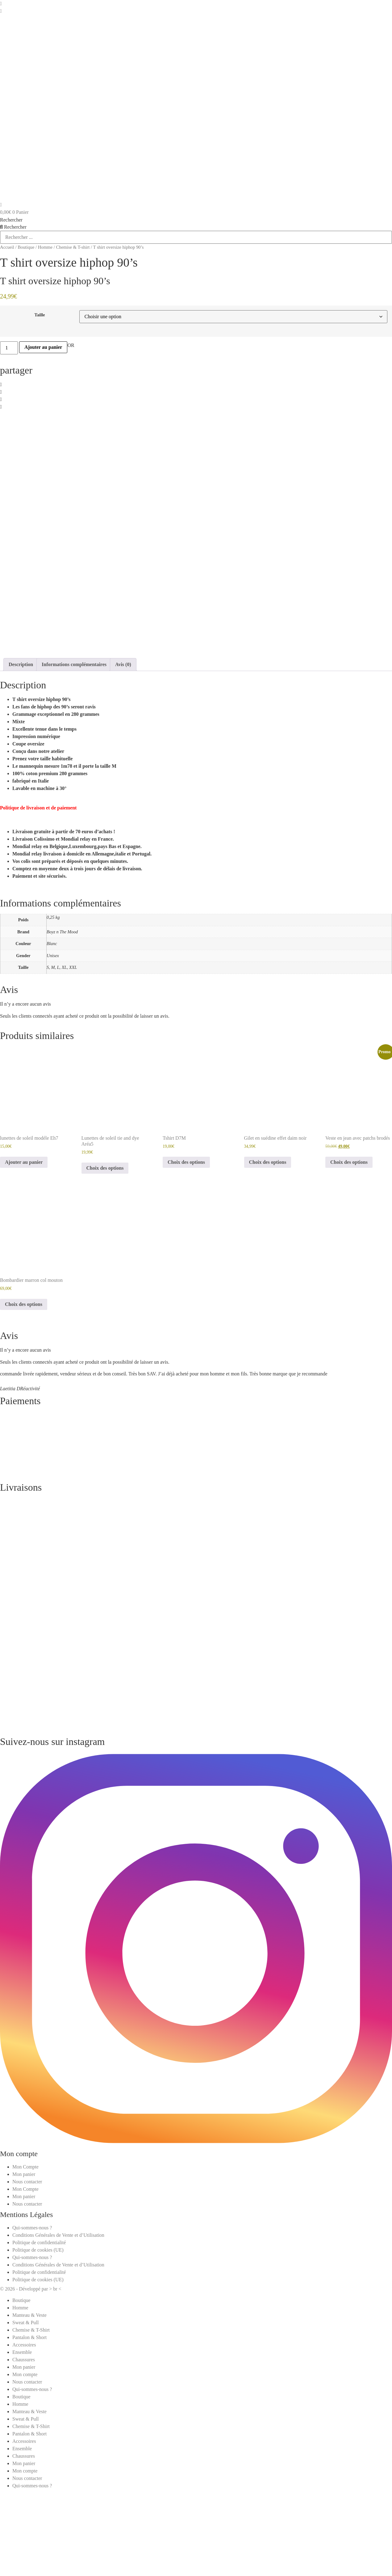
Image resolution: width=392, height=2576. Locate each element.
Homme (45, 247)
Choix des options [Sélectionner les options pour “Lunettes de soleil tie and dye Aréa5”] (105, 1258)
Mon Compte (25, 2257)
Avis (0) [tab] (123, 755)
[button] (196, 384)
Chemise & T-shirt (73, 247)
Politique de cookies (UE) (38, 2340)
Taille (39, 315)
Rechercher (11, 219)
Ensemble (22, 2442)
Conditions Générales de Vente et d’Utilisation (58, 2325)
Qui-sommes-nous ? (32, 2318)
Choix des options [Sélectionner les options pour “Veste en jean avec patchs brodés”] (349, 1253)
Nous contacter (27, 2272)
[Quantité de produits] (9, 347)
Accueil (7, 247)
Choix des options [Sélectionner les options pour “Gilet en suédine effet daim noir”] (267, 1253)
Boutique (26, 247)
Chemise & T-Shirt (31, 2420)
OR (70, 345)
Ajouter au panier (43, 347)
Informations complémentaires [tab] (74, 755)
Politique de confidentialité (39, 2333)
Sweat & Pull (25, 2413)
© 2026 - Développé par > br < (30, 2379)
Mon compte (24, 2465)
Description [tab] (21, 755)
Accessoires (24, 2435)
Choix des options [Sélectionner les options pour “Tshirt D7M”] (186, 1253)
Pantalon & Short (29, 2427)
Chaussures (23, 2450)
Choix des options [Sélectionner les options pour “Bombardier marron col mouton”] (23, 1395)
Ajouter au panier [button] (24, 1253)
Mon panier (23, 2264)
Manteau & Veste (29, 2405)
